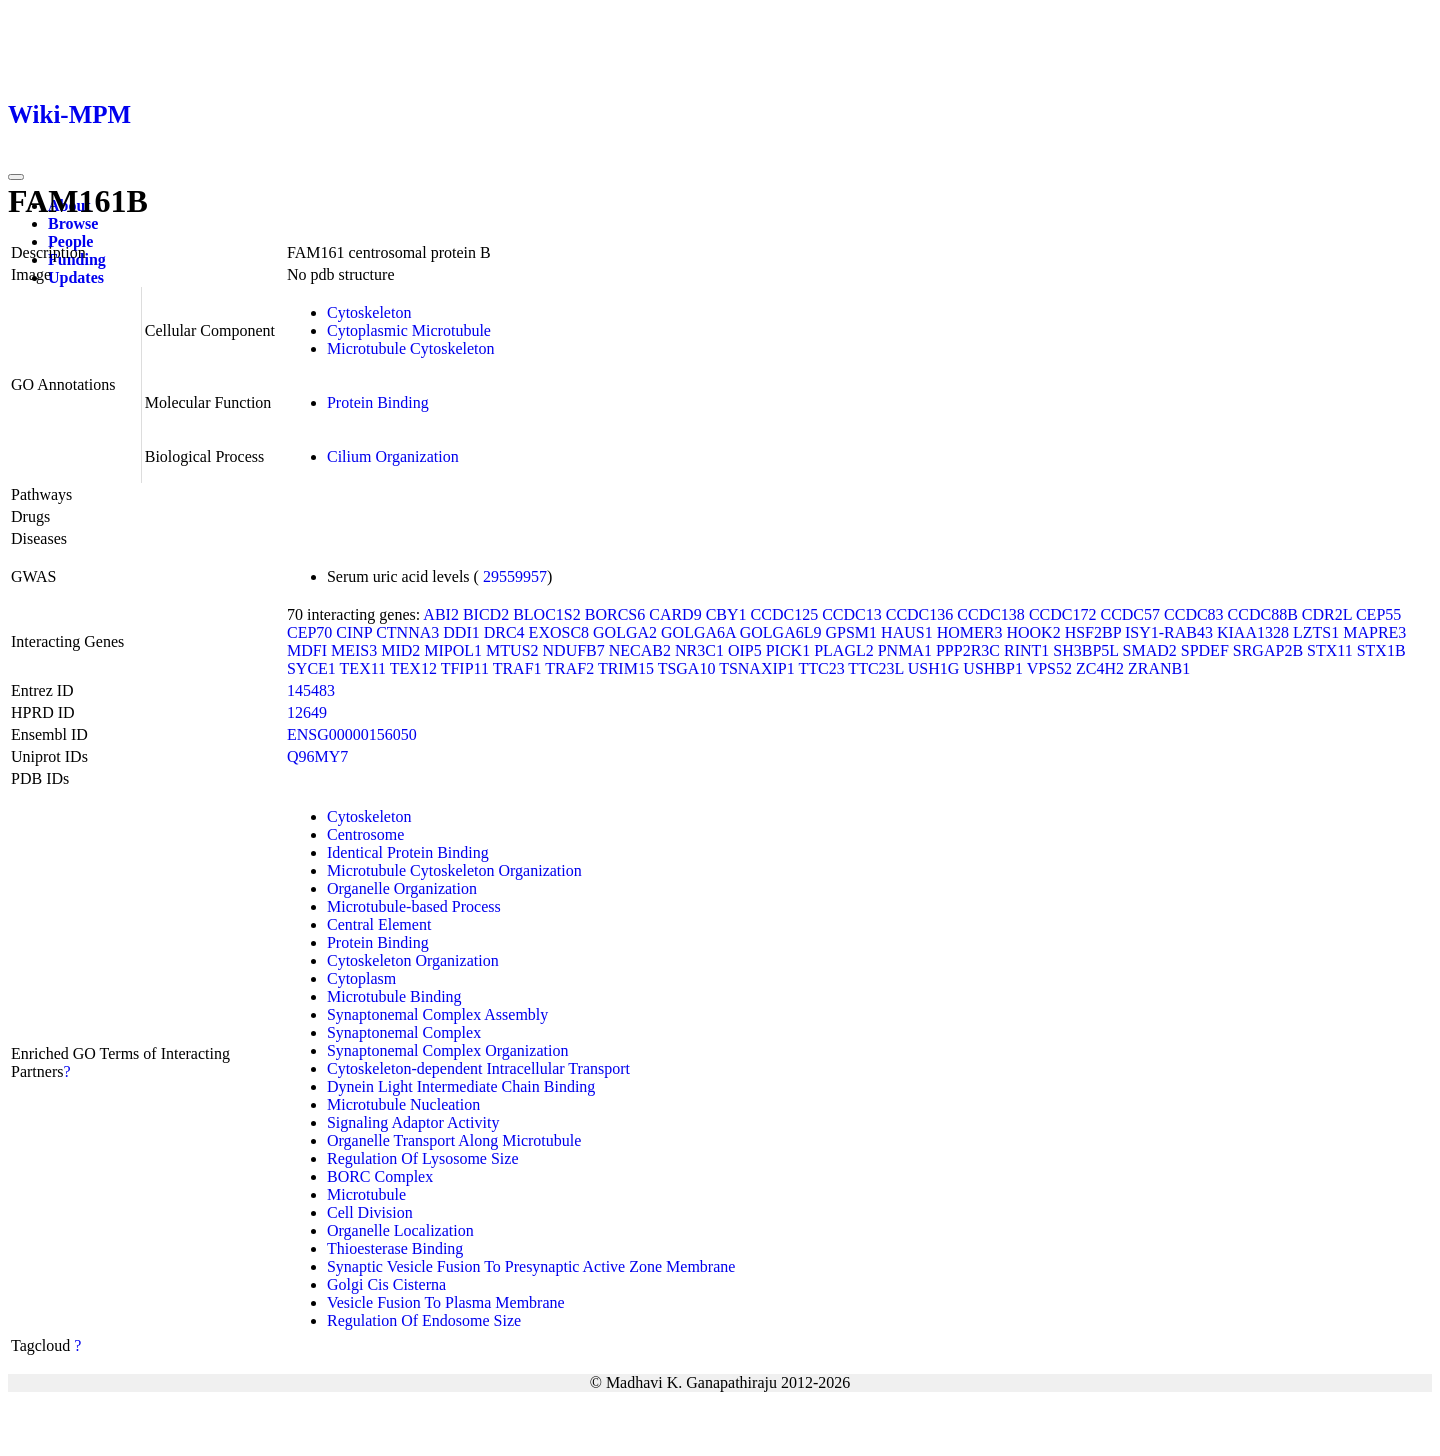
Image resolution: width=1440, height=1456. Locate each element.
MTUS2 (512, 650)
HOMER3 (970, 632)
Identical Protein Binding (408, 852)
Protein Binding (378, 402)
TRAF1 (517, 668)
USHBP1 (993, 668)
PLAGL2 (844, 650)
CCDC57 (1130, 614)
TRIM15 (626, 668)
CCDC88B (1263, 614)
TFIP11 (465, 668)
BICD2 (486, 614)
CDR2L (1327, 614)
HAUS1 (907, 632)
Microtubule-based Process (414, 906)
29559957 (515, 576)
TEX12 (413, 668)
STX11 (1330, 650)
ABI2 (441, 614)
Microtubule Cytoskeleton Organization (454, 870)
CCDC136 (920, 614)
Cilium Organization (393, 456)
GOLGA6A (698, 632)
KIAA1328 (1253, 632)
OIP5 (745, 650)
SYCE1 (311, 668)
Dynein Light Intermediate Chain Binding (461, 1086)
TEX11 (363, 668)
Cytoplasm (361, 978)
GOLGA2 (625, 632)
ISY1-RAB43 (1169, 632)
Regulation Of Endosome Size (424, 1320)
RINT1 (1026, 650)
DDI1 (461, 632)
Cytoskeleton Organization (413, 960)
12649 (307, 712)
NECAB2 (640, 650)
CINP (354, 632)
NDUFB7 (574, 650)
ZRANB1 (1159, 668)
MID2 (400, 650)
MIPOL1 (453, 650)
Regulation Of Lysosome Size (423, 1158)
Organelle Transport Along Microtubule (454, 1140)
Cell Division (370, 1212)
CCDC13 (852, 614)
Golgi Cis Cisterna (386, 1284)
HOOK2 (1033, 632)
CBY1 (726, 614)
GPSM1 (852, 632)
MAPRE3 (1374, 632)
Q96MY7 (317, 756)
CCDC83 (1194, 614)
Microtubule (366, 1194)
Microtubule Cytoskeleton (411, 348)
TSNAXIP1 (757, 668)
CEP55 (1378, 614)
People (70, 241)
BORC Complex (380, 1176)
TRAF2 (569, 668)
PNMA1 (905, 650)
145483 (311, 690)
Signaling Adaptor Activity (413, 1122)
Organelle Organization (402, 888)
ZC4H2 (1100, 668)
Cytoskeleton (369, 312)
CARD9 (675, 614)
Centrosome (365, 834)
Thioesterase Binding (395, 1248)
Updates (76, 277)
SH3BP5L (1085, 650)
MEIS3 (354, 650)
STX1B (1381, 650)
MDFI (307, 650)
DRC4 (504, 632)
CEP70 (309, 632)
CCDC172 (1063, 614)
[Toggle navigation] (16, 177)
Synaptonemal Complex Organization (447, 1050)
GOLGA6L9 (781, 632)
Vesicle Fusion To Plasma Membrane (446, 1302)
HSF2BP (1093, 632)
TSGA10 (687, 668)
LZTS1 (1316, 632)
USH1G (934, 668)
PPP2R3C (968, 650)
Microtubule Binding (394, 996)
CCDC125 (785, 614)
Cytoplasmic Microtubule (409, 330)
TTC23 (821, 668)
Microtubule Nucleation (403, 1104)
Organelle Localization (400, 1230)
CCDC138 (991, 614)
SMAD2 (1150, 650)
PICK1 (788, 650)
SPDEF (1205, 650)
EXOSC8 (559, 632)
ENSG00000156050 (352, 734)
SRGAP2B (1268, 650)
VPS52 (1049, 668)
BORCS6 (615, 614)
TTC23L (875, 668)
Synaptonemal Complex (404, 1032)
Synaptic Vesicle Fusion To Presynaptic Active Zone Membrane (531, 1266)
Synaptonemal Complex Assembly (437, 1014)
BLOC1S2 (547, 614)
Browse (73, 223)
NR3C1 (699, 650)
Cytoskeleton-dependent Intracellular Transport (478, 1068)
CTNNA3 (407, 632)
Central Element (379, 924)
